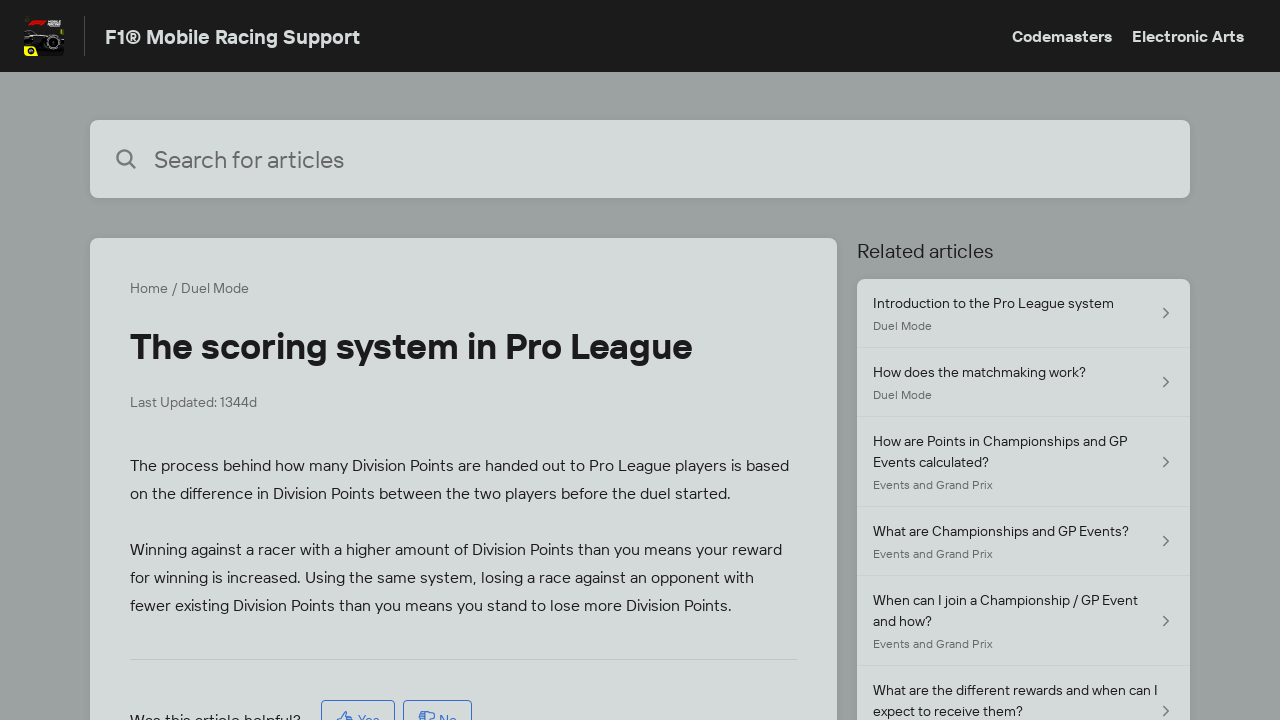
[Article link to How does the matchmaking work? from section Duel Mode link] (1023, 382)
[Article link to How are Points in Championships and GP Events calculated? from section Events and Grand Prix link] (1023, 462)
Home (149, 288)
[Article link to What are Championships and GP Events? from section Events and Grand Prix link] (1023, 541)
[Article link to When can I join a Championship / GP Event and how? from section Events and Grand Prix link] (1023, 621)
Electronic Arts (1188, 36)
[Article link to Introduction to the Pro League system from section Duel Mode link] (1023, 313)
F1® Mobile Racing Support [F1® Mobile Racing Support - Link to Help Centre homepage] (232, 36)
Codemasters (1062, 36)
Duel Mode (215, 288)
